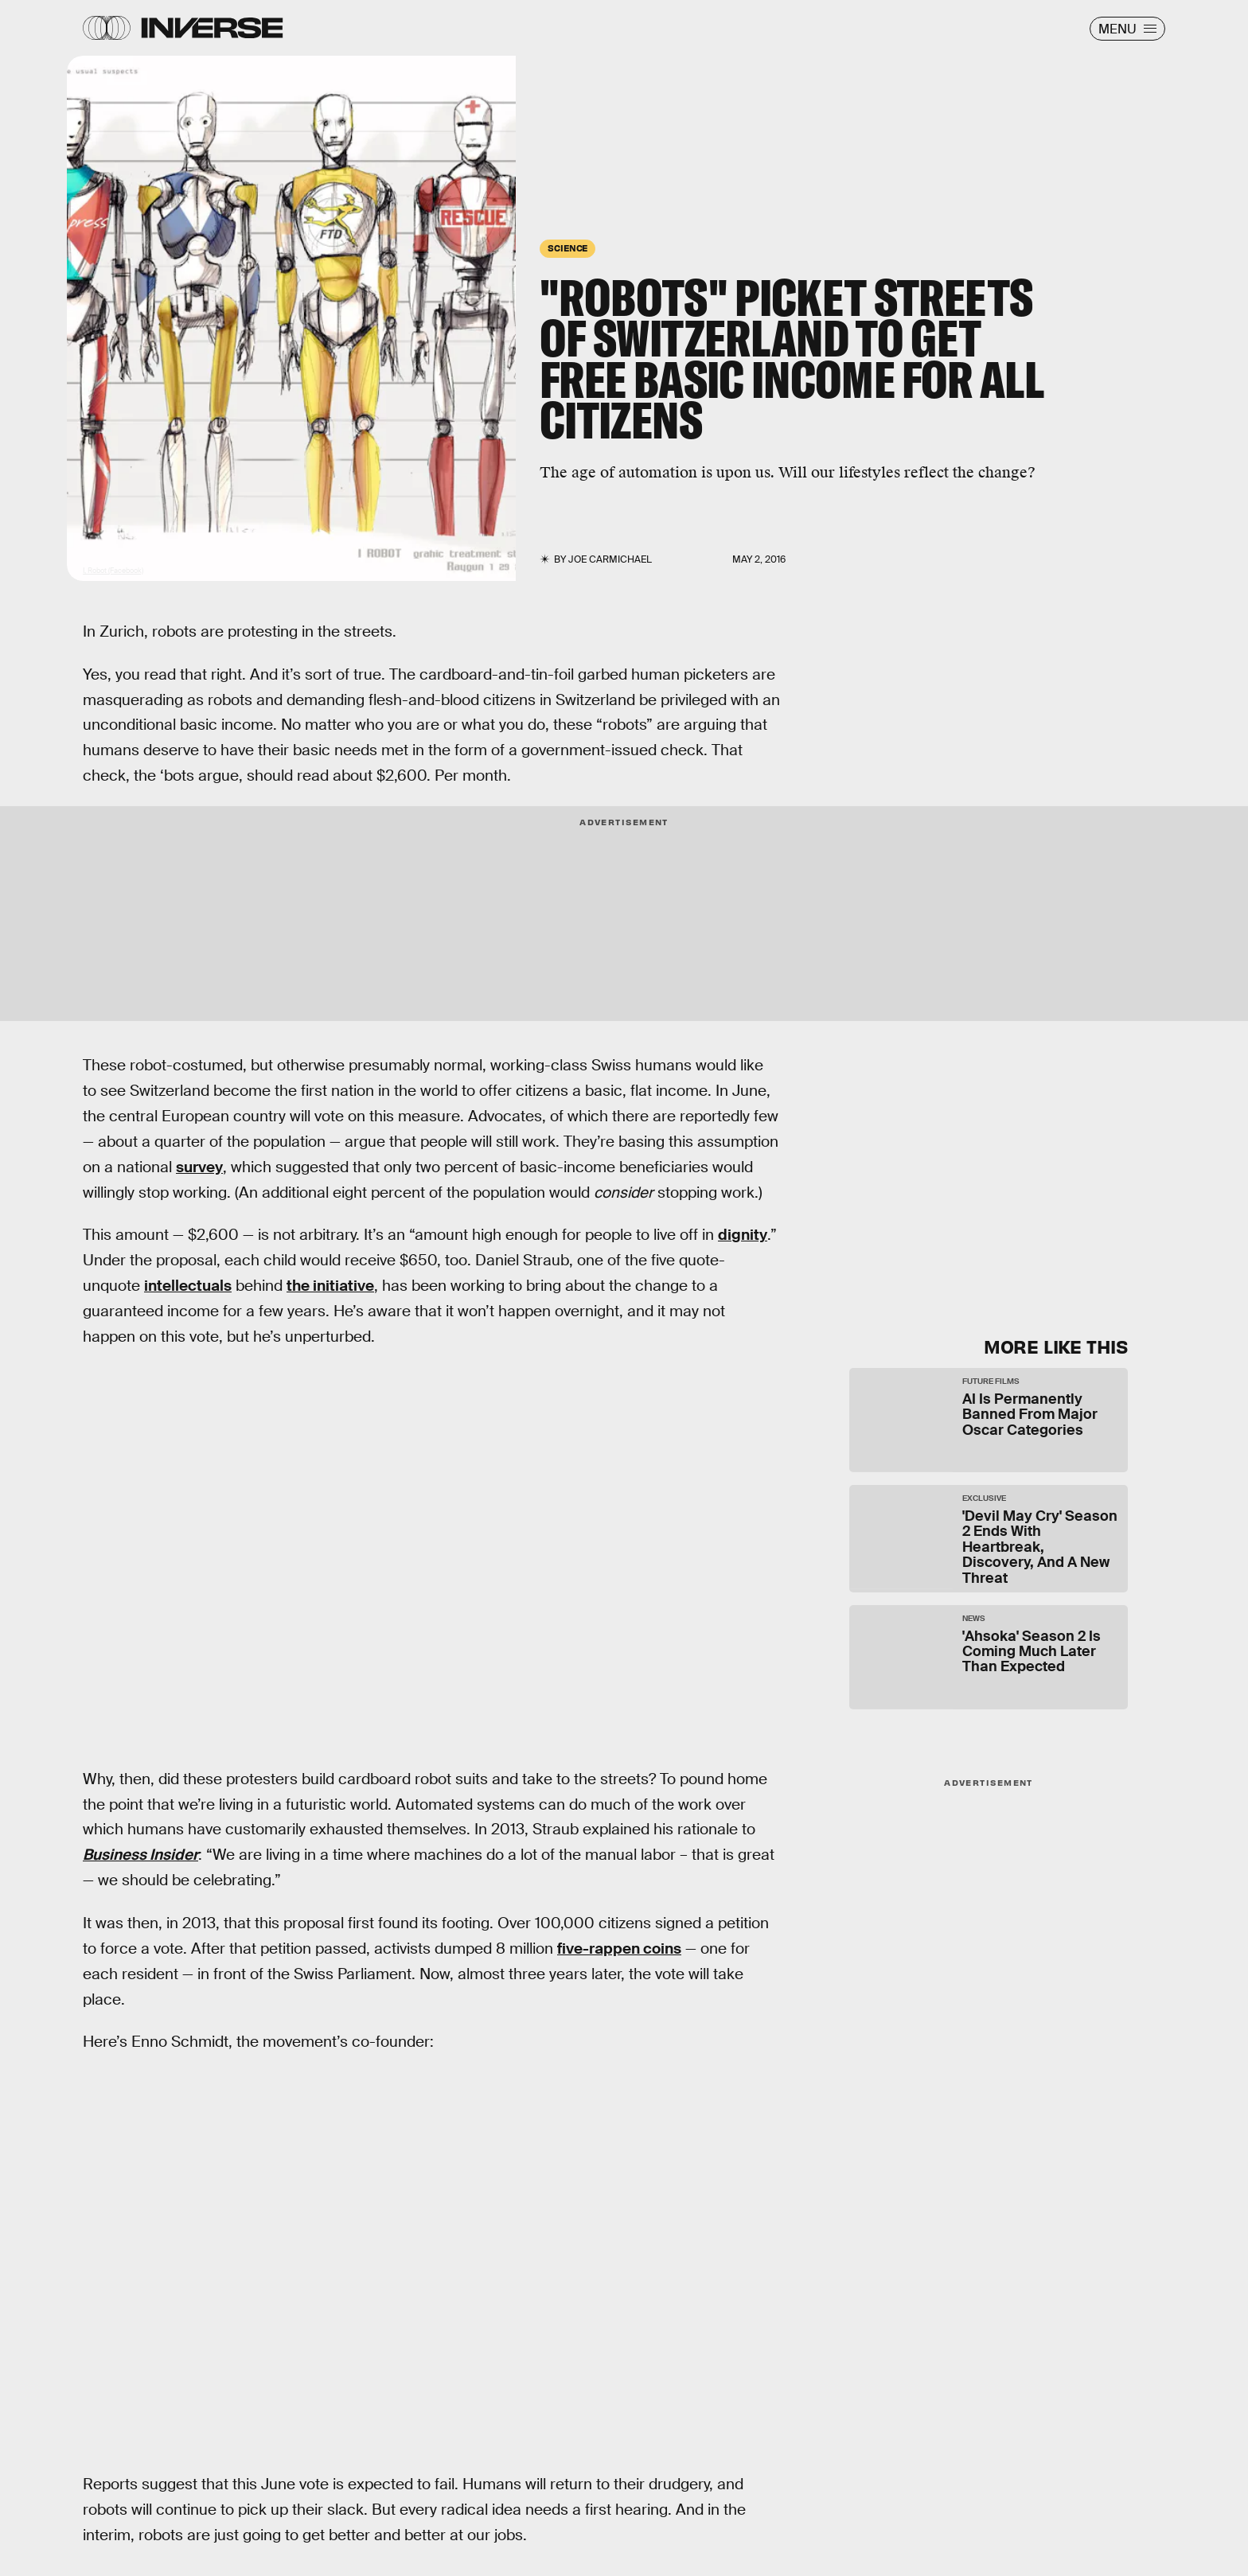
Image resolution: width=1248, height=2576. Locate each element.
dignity (742, 1235)
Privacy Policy (1012, 1221)
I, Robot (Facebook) (113, 570)
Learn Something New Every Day (947, 1083)
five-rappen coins (619, 1948)
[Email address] (982, 1174)
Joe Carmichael (610, 559)
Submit (1053, 1258)
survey (199, 1167)
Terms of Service (922, 1221)
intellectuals (188, 1286)
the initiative (330, 1286)
